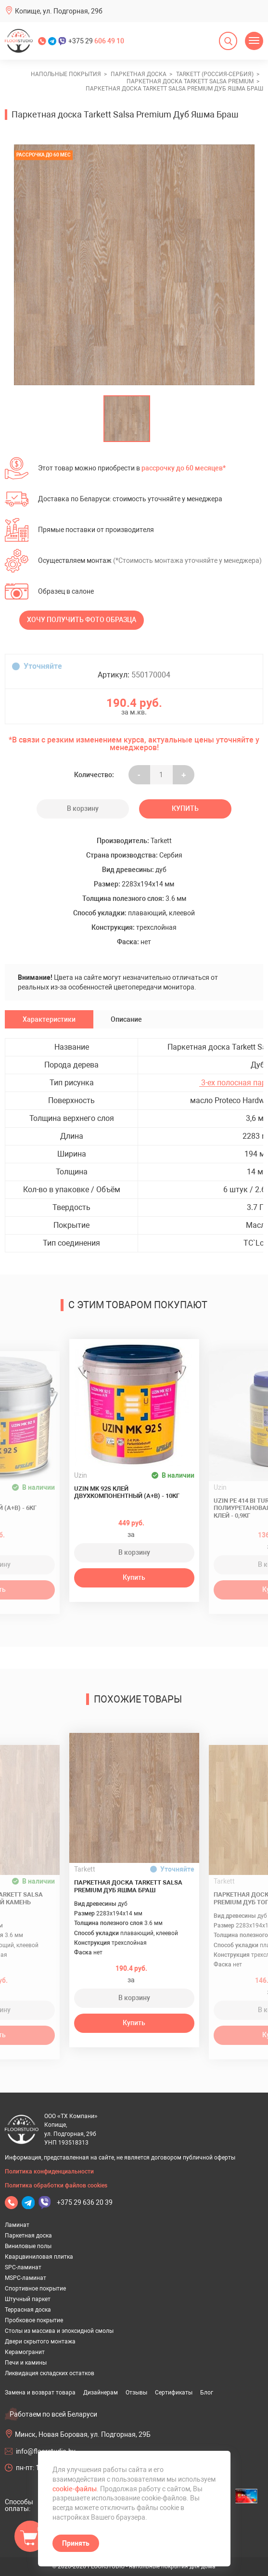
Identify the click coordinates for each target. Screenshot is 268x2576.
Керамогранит (25, 2352)
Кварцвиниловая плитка (39, 2256)
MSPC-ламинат (25, 2278)
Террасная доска (28, 2309)
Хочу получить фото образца (81, 620)
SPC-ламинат (23, 2267)
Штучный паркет (28, 2299)
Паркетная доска (28, 2235)
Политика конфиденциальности (49, 2171)
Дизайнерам (100, 2392)
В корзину (83, 808)
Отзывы (136, 2392)
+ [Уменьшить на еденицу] (183, 775)
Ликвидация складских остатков (49, 2373)
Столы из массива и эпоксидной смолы (59, 2331)
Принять (75, 2543)
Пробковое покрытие (34, 2320)
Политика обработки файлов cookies (56, 2185)
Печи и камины (26, 2362)
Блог (206, 2392)
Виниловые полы (28, 2246)
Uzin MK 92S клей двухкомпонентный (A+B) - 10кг (126, 1492)
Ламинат (17, 2225)
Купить (185, 808)
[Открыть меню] (254, 41)
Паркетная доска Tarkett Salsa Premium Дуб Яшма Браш (128, 1886)
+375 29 (96, 41)
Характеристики (49, 1019)
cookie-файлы (74, 2489)
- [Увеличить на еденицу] (139, 775)
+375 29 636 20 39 (85, 2202)
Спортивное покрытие (35, 2288)
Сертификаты (173, 2392)
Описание (126, 1019)
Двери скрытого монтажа (40, 2341)
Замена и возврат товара (40, 2392)
